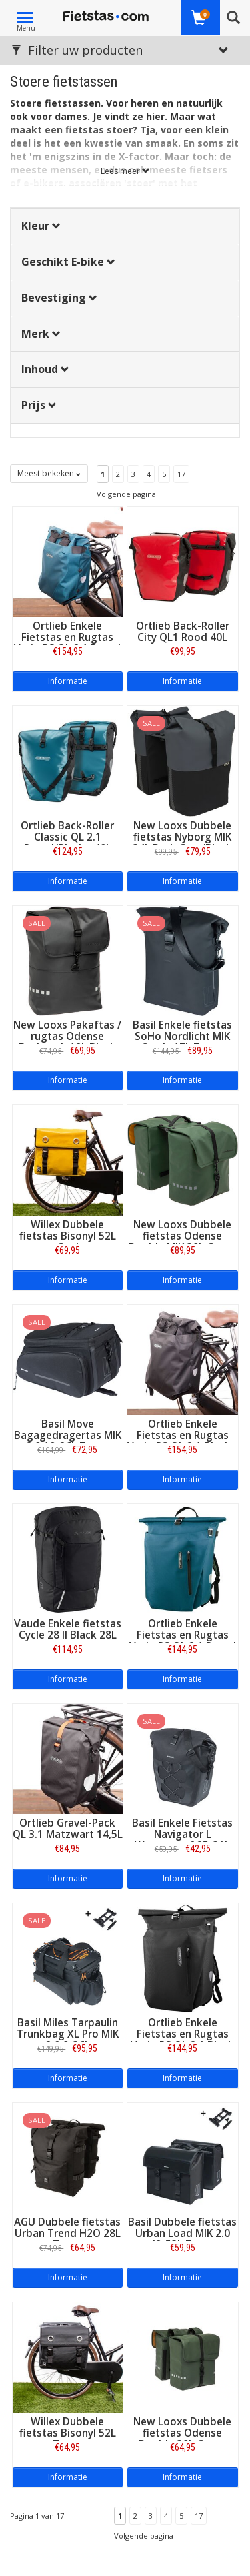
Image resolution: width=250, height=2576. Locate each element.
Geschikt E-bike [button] (68, 261)
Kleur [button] (41, 225)
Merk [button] (41, 333)
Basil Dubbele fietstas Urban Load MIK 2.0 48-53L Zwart (182, 2233)
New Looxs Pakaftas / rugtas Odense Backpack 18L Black (67, 1036)
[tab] (125, 226)
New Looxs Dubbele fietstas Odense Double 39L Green (182, 2433)
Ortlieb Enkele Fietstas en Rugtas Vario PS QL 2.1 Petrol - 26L (67, 643)
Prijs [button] (39, 405)
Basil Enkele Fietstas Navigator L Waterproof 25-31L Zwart (182, 1840)
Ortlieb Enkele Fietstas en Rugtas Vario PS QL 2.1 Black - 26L (182, 1441)
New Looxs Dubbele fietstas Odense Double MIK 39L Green (182, 1236)
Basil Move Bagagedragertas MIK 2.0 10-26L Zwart (67, 1435)
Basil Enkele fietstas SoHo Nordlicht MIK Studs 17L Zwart (182, 1036)
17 (181, 474)
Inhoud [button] (45, 369)
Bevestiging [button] (59, 297)
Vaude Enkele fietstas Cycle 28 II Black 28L (67, 1629)
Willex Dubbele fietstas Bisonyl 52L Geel (67, 1236)
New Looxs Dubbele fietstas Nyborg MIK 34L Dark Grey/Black (182, 837)
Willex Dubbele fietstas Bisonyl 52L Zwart (67, 2433)
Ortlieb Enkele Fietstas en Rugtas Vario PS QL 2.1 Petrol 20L (182, 1641)
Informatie (67, 681)
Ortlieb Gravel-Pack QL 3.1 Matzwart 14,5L (68, 1828)
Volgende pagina (126, 494)
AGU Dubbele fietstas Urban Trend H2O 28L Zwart (67, 2233)
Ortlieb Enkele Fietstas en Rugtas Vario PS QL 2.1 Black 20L (182, 2040)
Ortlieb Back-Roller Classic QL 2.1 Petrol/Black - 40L (67, 837)
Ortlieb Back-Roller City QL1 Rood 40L (182, 631)
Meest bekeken (49, 473)
